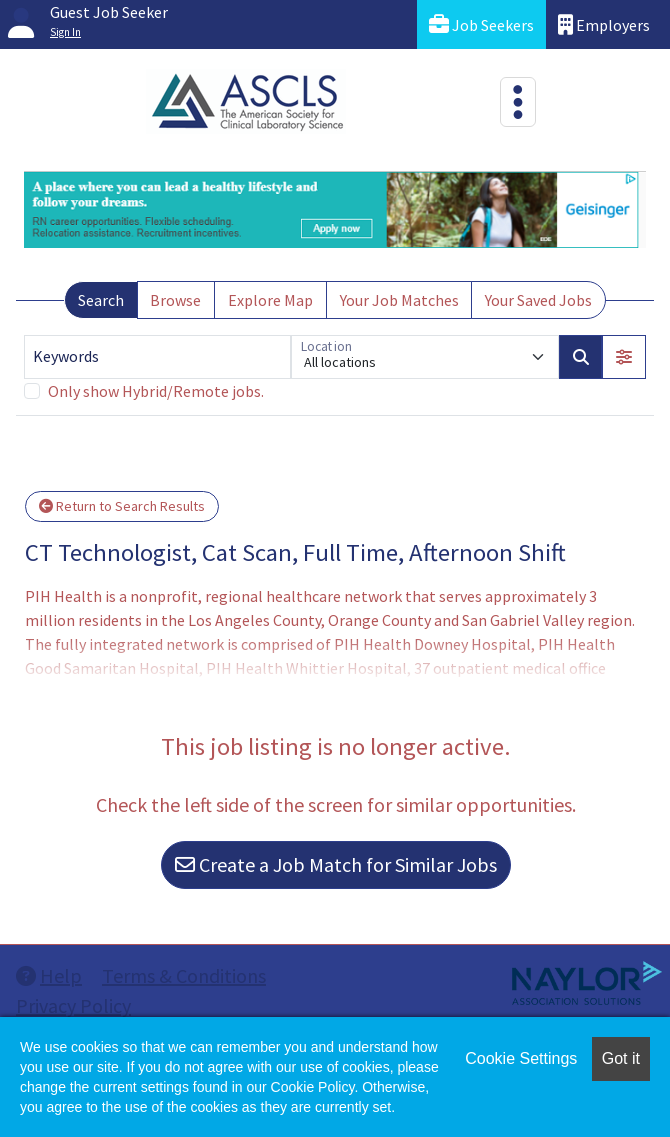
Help (49, 975)
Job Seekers (481, 24)
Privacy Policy (73, 1005)
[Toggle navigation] (518, 102)
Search (101, 300)
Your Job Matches (399, 300)
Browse (175, 300)
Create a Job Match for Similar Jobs (336, 864)
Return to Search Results (122, 506)
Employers (604, 24)
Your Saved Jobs (538, 300)
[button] (624, 357)
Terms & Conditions (184, 975)
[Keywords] (157, 357)
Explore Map (270, 300)
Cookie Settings (521, 1058)
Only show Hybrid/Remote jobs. (156, 391)
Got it (621, 1058)
